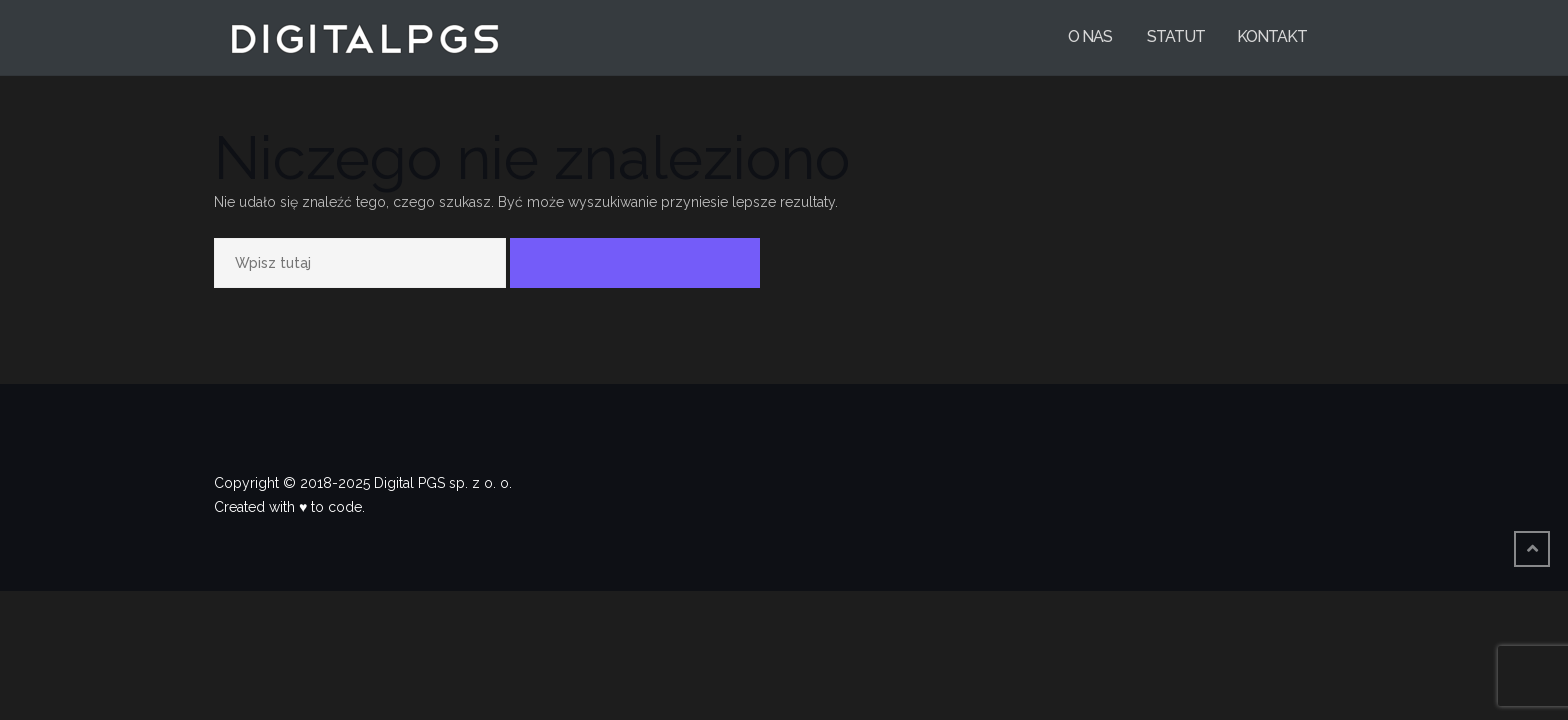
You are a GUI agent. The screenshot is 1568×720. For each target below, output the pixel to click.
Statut (1174, 36)
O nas (1090, 36)
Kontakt (1272, 36)
